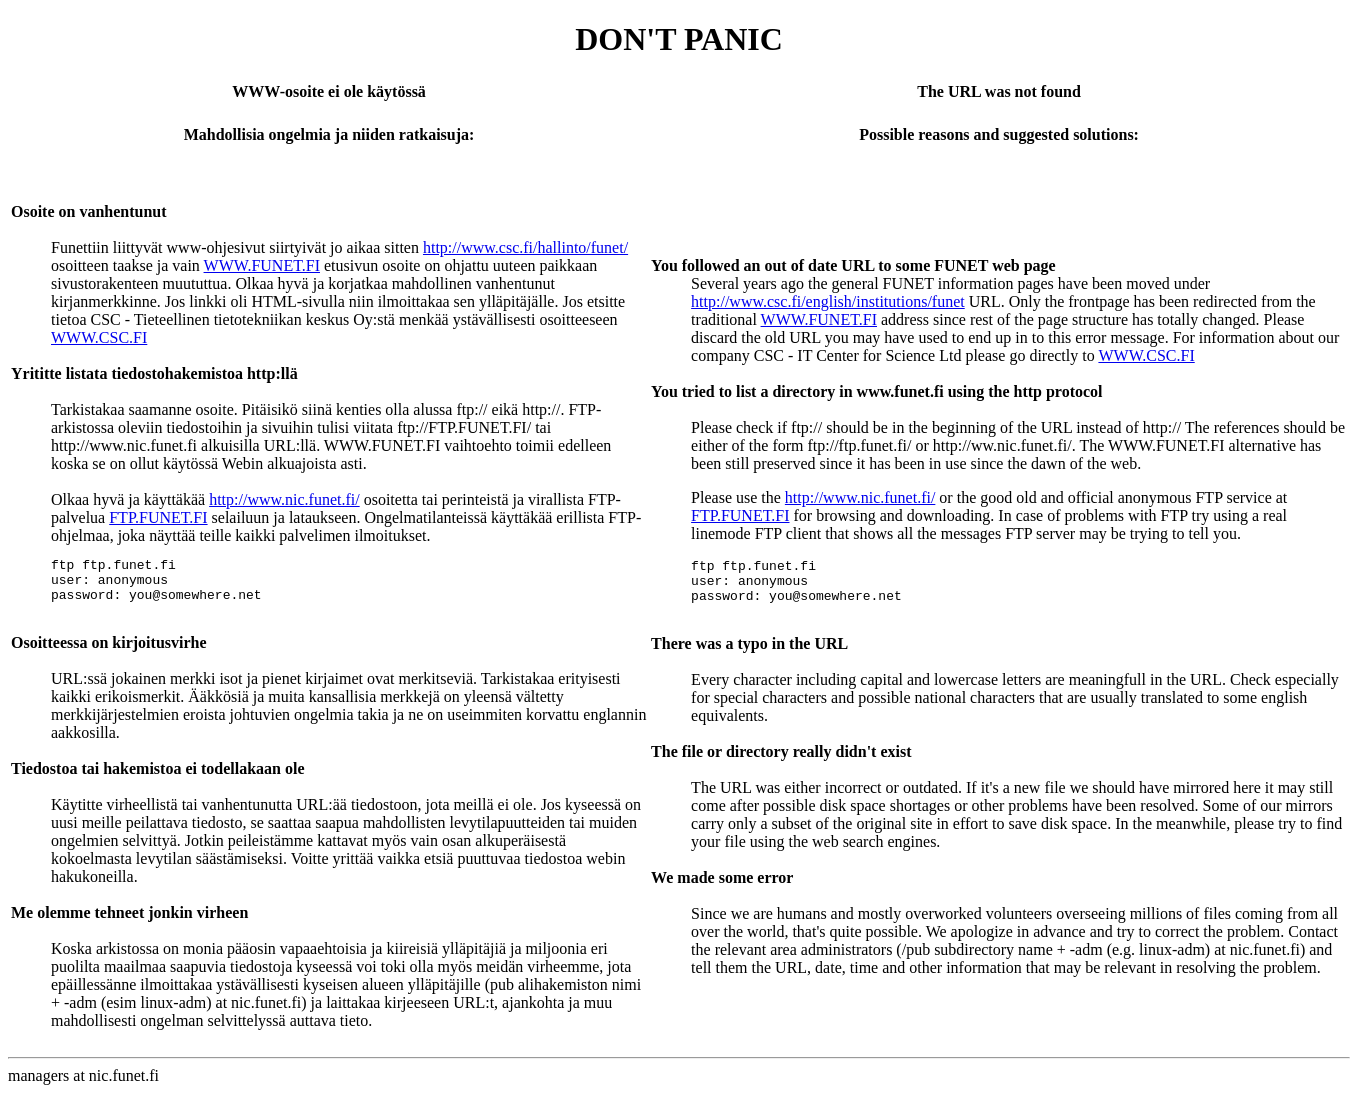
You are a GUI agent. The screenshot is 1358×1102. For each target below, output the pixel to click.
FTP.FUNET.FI (158, 517)
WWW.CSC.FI (99, 337)
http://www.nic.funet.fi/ (284, 499)
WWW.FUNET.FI (262, 265)
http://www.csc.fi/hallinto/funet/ (525, 247)
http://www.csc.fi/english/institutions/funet (828, 301)
